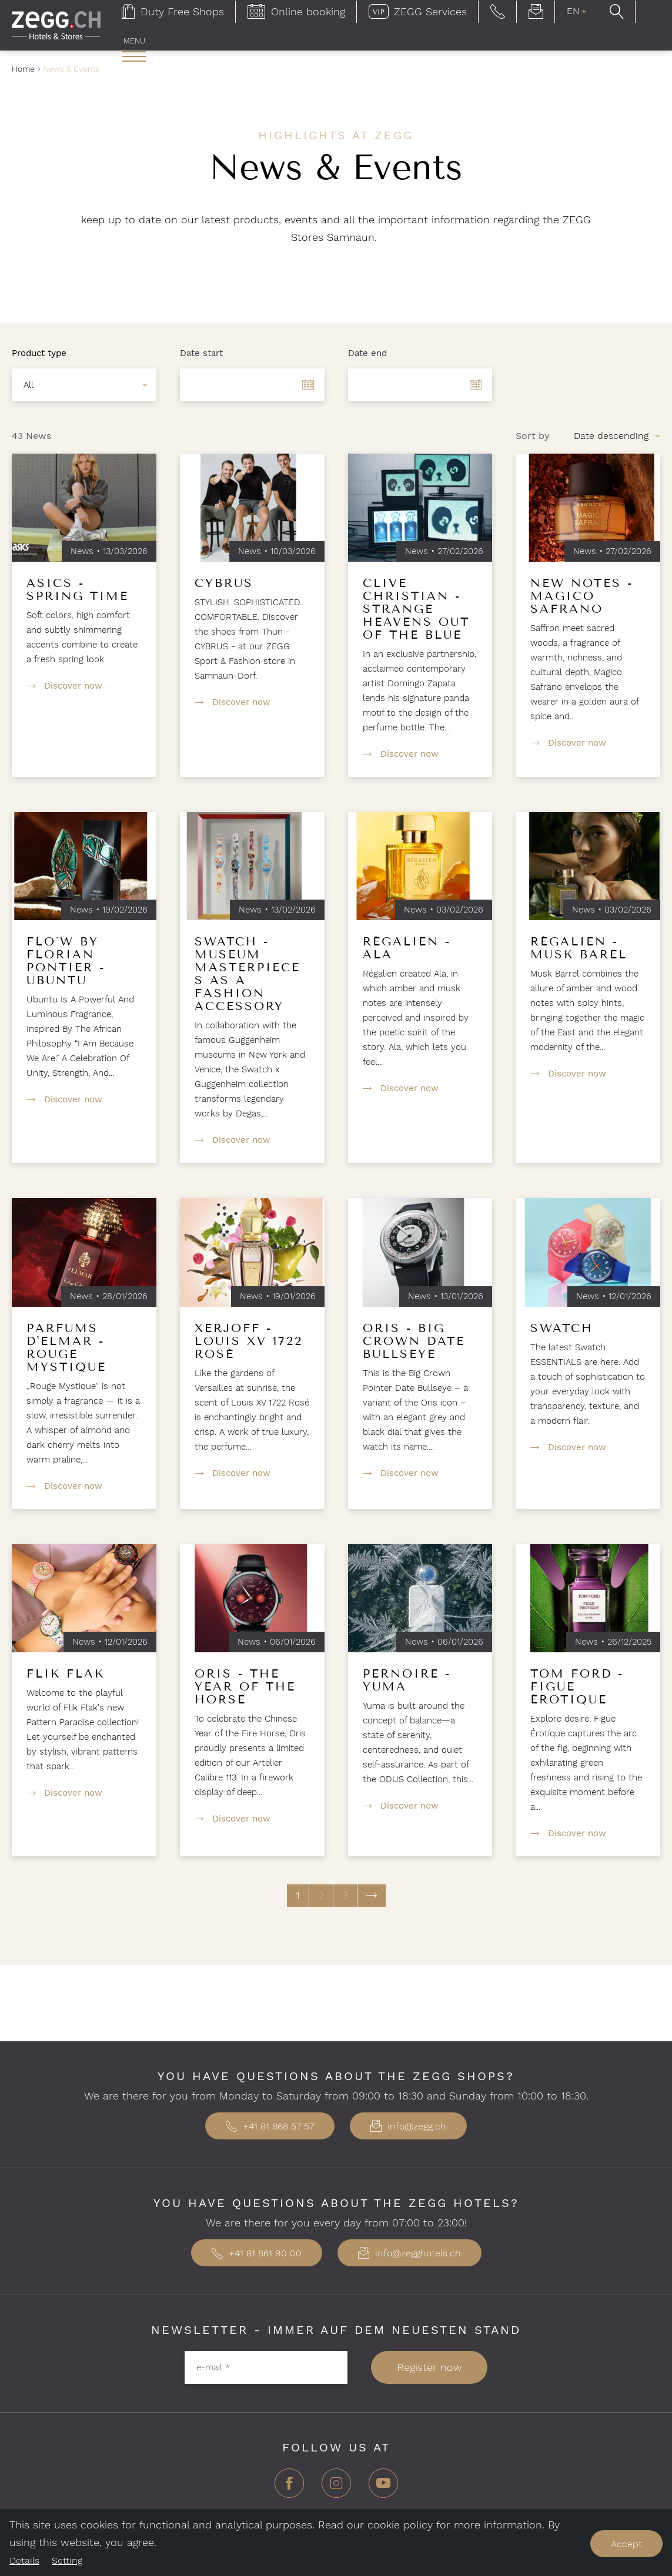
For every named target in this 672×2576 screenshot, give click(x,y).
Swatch (561, 1328)
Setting (67, 2560)
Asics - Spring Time (77, 589)
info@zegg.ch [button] (408, 2126)
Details (24, 2560)
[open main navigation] (134, 56)
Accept (626, 2544)
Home (23, 68)
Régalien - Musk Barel (578, 948)
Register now (429, 2367)
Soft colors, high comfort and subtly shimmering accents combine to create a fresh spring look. (82, 637)
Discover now (73, 685)
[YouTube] (383, 2487)
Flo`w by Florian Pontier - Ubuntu (65, 961)
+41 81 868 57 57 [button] (270, 2126)
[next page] (371, 1895)
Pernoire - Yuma (407, 1679)
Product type (39, 353)
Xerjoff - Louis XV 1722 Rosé (249, 1341)
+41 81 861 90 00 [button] (257, 2253)
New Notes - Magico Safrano (581, 596)
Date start (201, 353)
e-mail (213, 2367)
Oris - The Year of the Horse (245, 1686)
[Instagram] (336, 2487)
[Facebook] (289, 2487)
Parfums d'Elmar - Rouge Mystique (66, 1347)
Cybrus (224, 583)
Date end (367, 353)
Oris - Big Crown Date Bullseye (414, 1341)
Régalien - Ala (407, 948)
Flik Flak (65, 1673)
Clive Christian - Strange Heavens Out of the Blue (416, 609)
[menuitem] (134, 51)
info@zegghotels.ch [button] (409, 2253)
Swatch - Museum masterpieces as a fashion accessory (247, 974)
